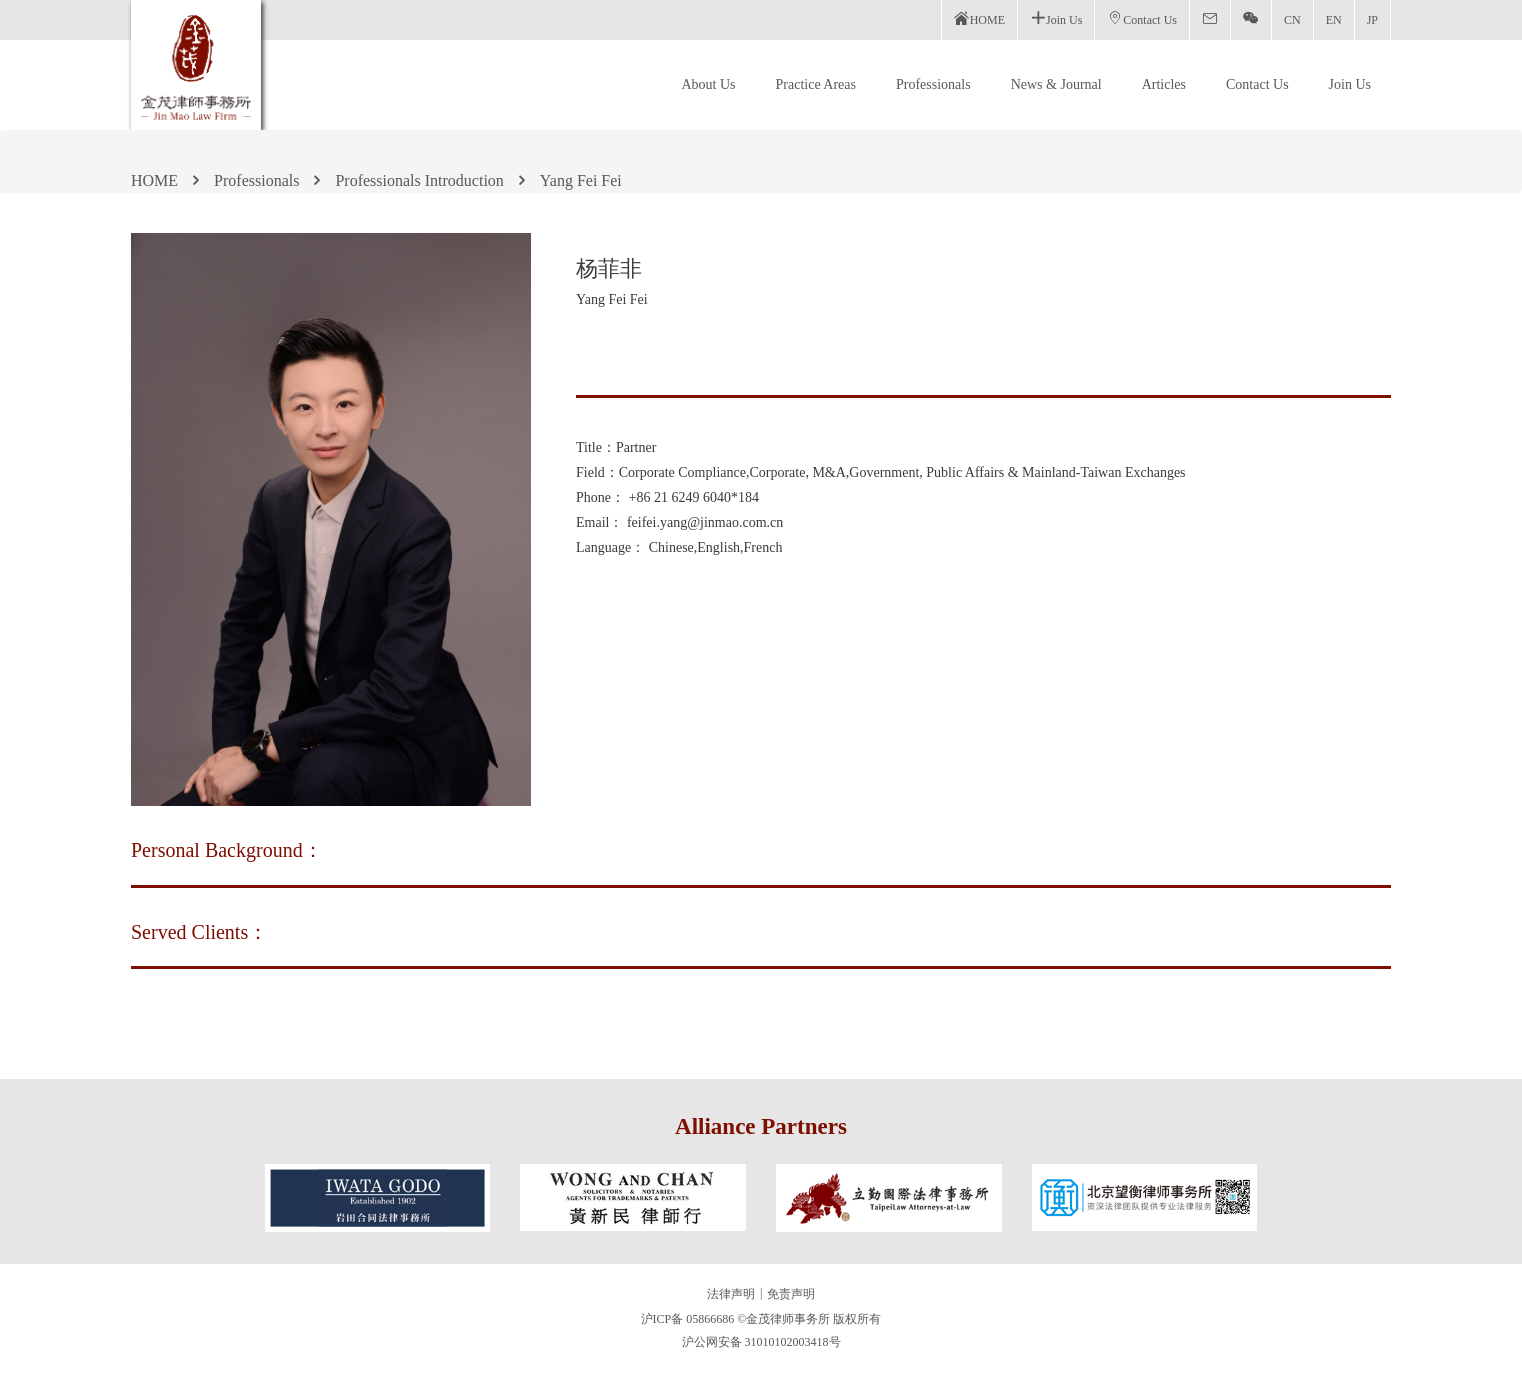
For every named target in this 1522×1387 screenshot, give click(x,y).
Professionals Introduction (419, 180)
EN (1334, 20)
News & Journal (1056, 84)
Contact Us (1257, 84)
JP (1372, 20)
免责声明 (791, 1294)
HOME (154, 180)
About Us (708, 84)
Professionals (933, 84)
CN (1292, 20)
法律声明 (731, 1294)
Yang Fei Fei (581, 180)
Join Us (1350, 84)
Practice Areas (816, 84)
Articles (1164, 84)
